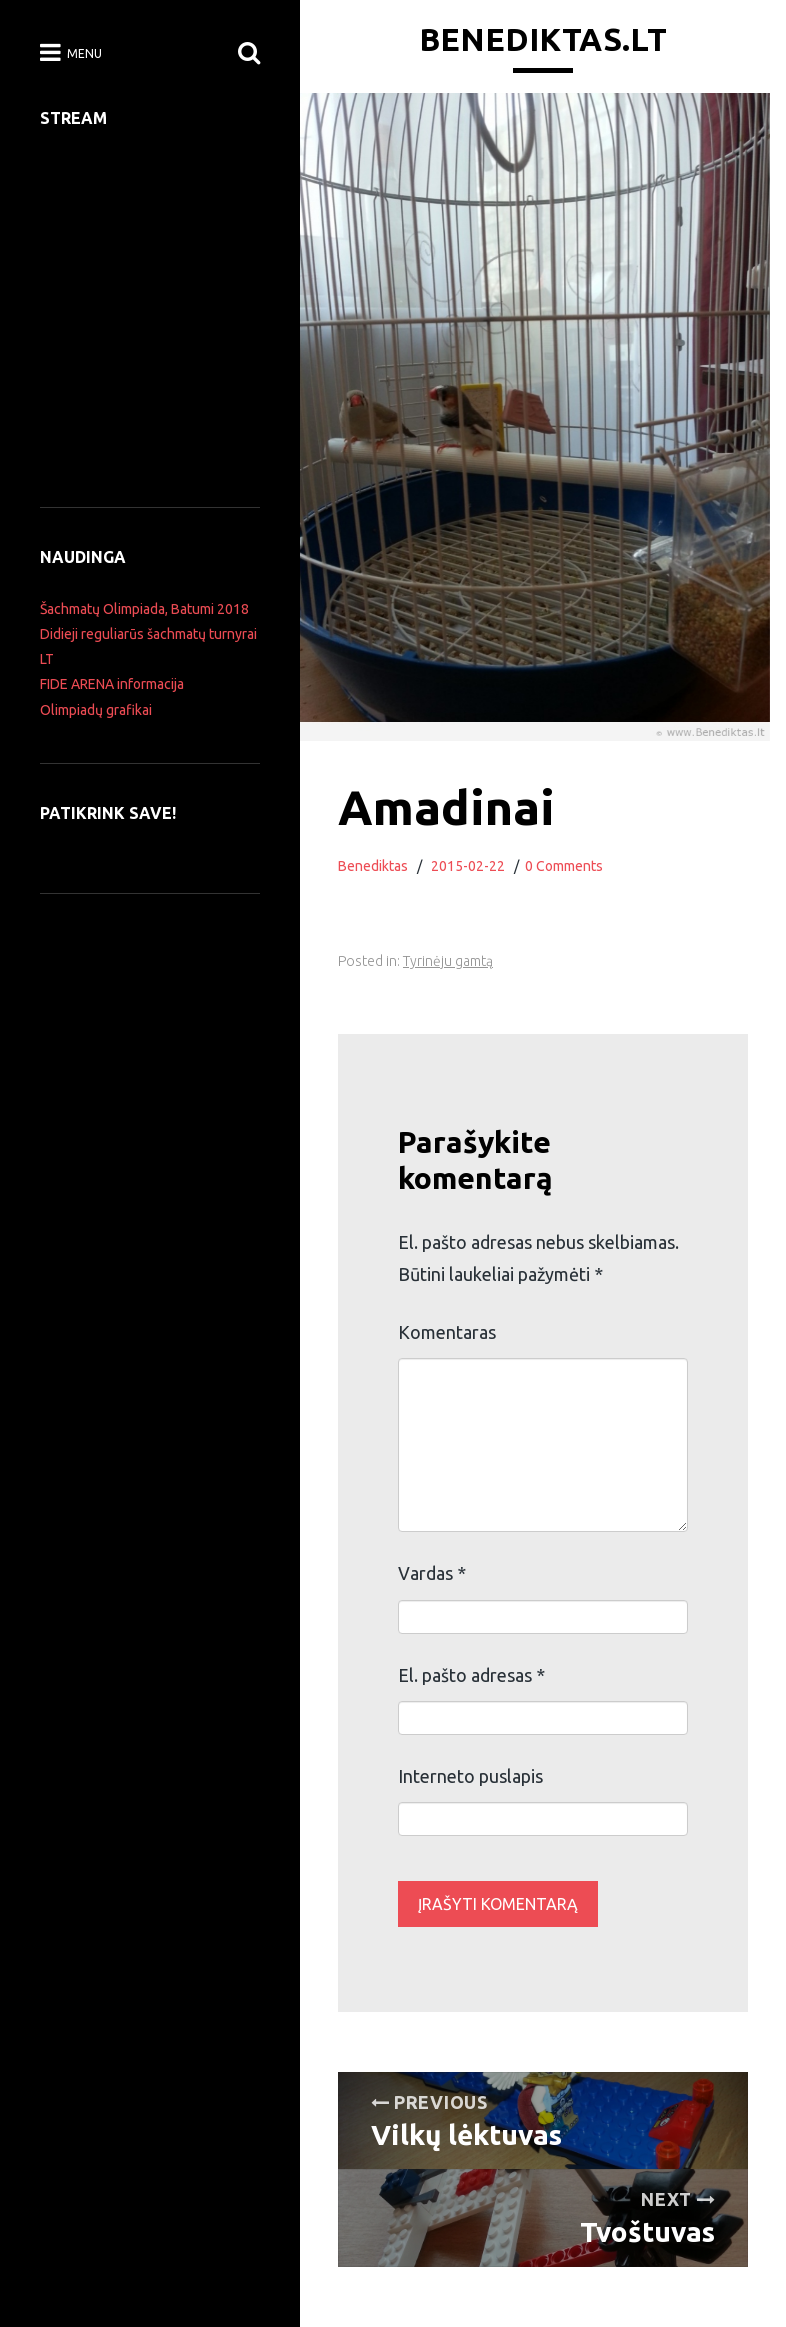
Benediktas (373, 866)
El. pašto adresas (471, 1675)
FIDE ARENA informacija (112, 684)
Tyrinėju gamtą (448, 961)
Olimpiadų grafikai (96, 710)
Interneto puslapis (470, 1776)
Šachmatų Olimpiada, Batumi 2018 (144, 609)
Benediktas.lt (543, 39)
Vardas (432, 1573)
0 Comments (564, 866)
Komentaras (447, 1332)
